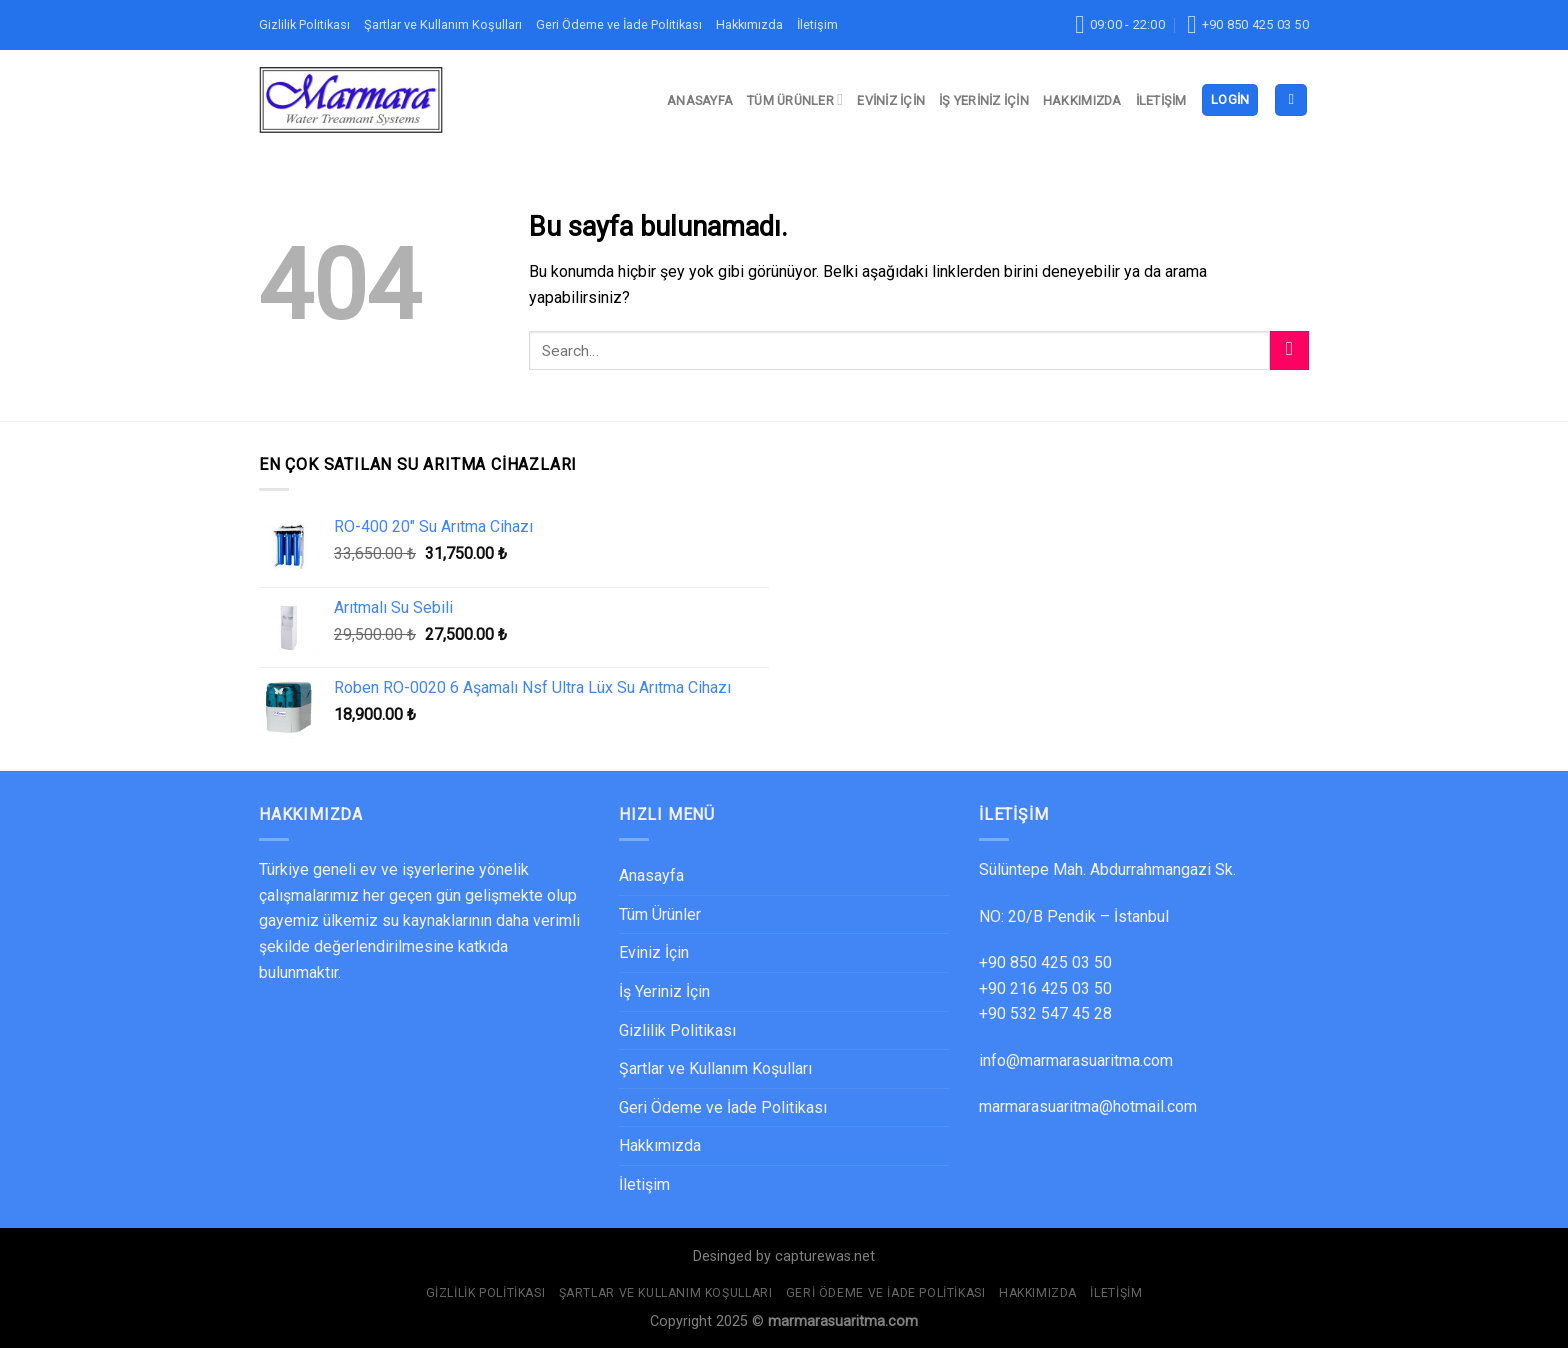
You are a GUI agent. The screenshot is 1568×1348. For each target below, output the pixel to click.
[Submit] (1289, 350)
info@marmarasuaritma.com (1076, 1060)
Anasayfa (700, 100)
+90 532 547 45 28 (1045, 1013)
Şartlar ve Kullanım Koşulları (443, 24)
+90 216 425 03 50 (1045, 988)
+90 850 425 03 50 (1045, 962)
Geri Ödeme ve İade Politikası (619, 24)
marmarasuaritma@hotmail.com (1088, 1106)
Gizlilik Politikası (304, 24)
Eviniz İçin (891, 100)
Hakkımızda (749, 24)
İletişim (817, 24)
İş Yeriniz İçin (984, 100)
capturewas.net (825, 1256)
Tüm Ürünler (795, 99)
